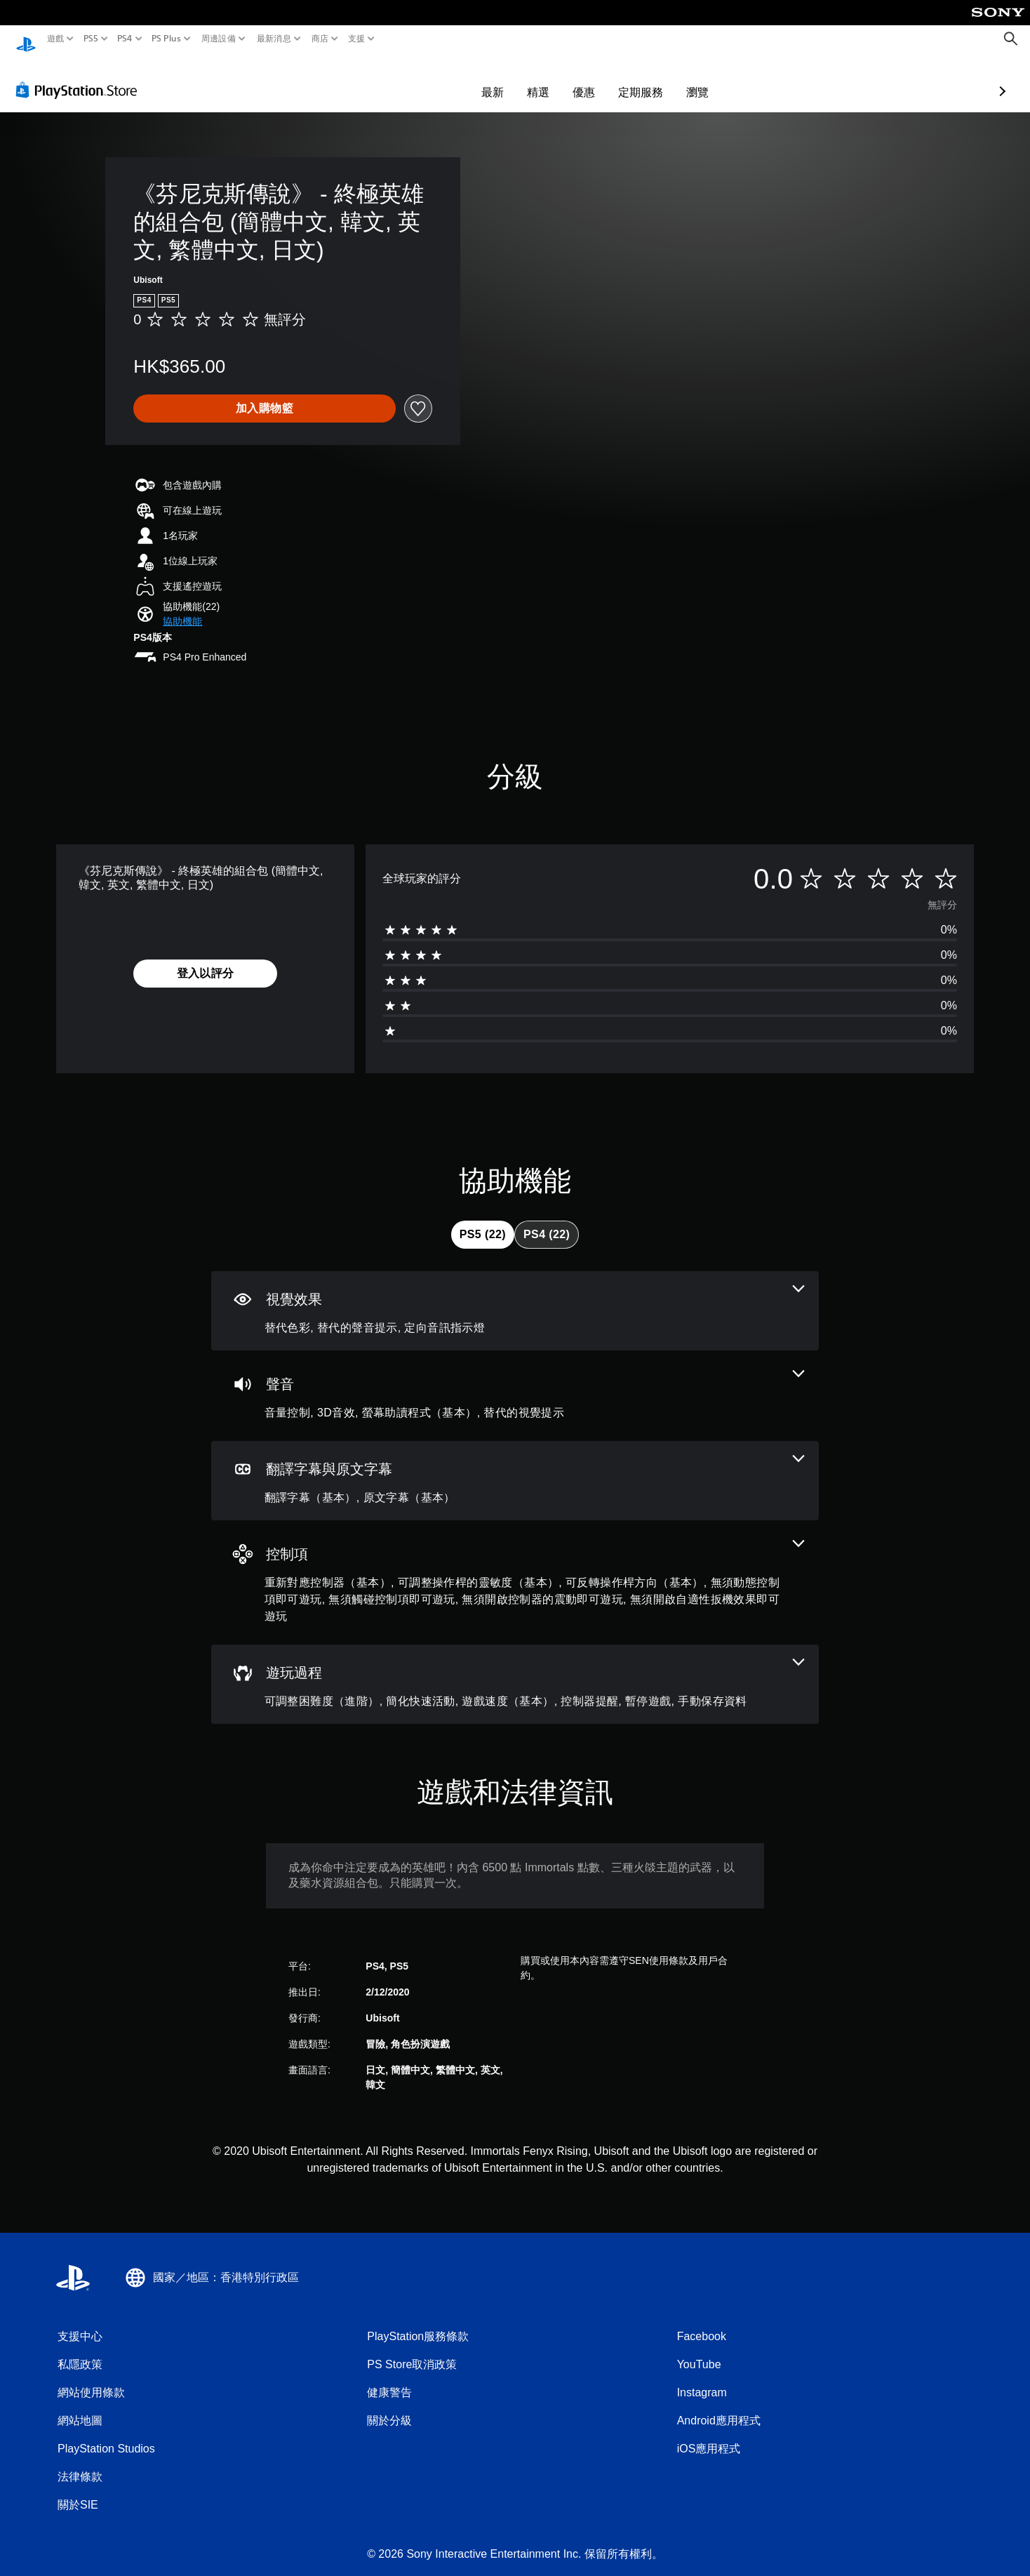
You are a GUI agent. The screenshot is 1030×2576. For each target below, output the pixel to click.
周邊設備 (218, 38)
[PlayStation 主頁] (26, 39)
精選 (457, 79)
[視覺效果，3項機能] (515, 1297)
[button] (182, 608)
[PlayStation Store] (80, 76)
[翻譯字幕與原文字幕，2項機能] (515, 1467)
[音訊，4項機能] (515, 1382)
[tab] (482, 1221)
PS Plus (166, 38)
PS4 (125, 38)
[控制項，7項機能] (515, 1569)
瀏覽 (616, 79)
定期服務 (559, 79)
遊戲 (56, 38)
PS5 (90, 38)
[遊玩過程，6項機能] (515, 1671)
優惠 (502, 79)
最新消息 (273, 38)
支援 (357, 38)
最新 (411, 79)
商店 (320, 38)
